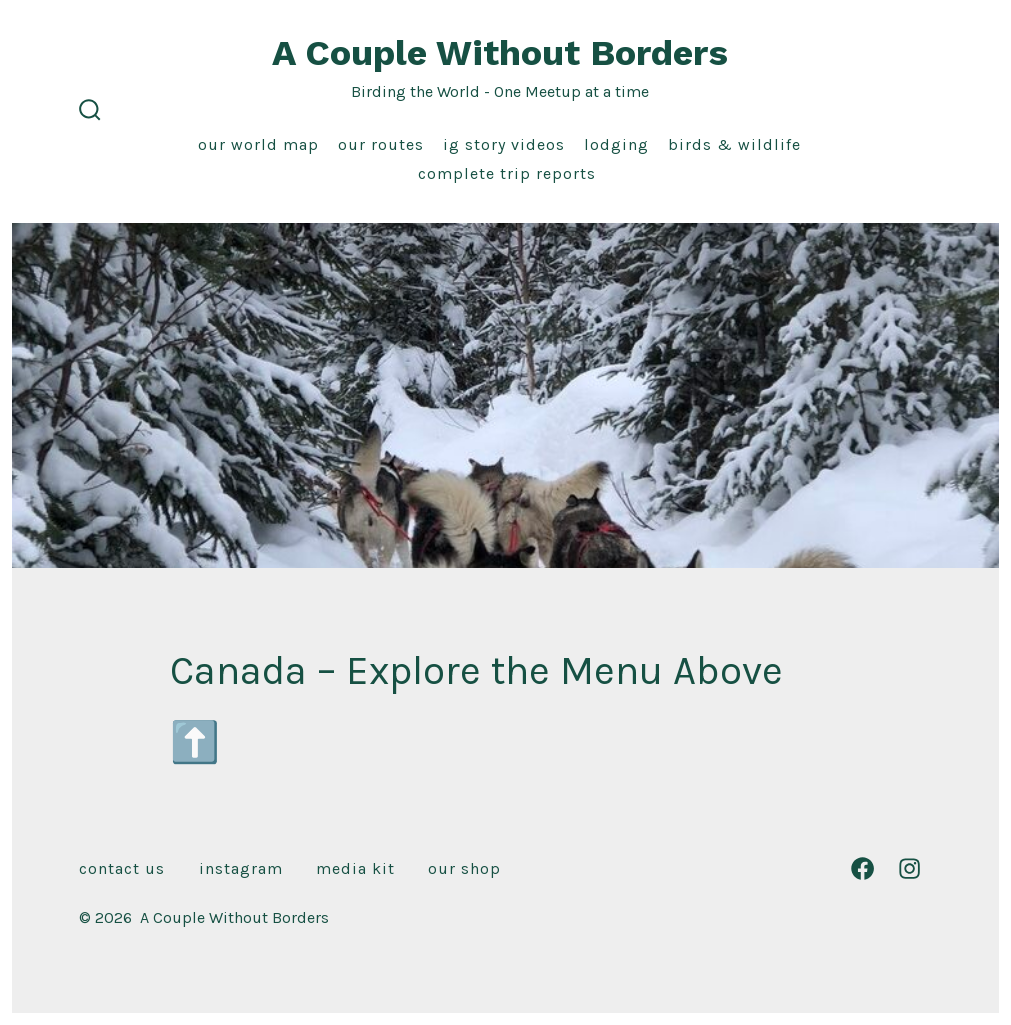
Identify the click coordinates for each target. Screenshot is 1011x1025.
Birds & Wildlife (734, 144)
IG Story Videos (504, 144)
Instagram (241, 868)
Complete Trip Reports (507, 173)
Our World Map (258, 144)
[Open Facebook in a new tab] (862, 868)
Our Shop (464, 868)
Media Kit (355, 868)
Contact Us (122, 868)
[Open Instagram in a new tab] (909, 868)
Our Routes (381, 144)
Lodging (616, 144)
